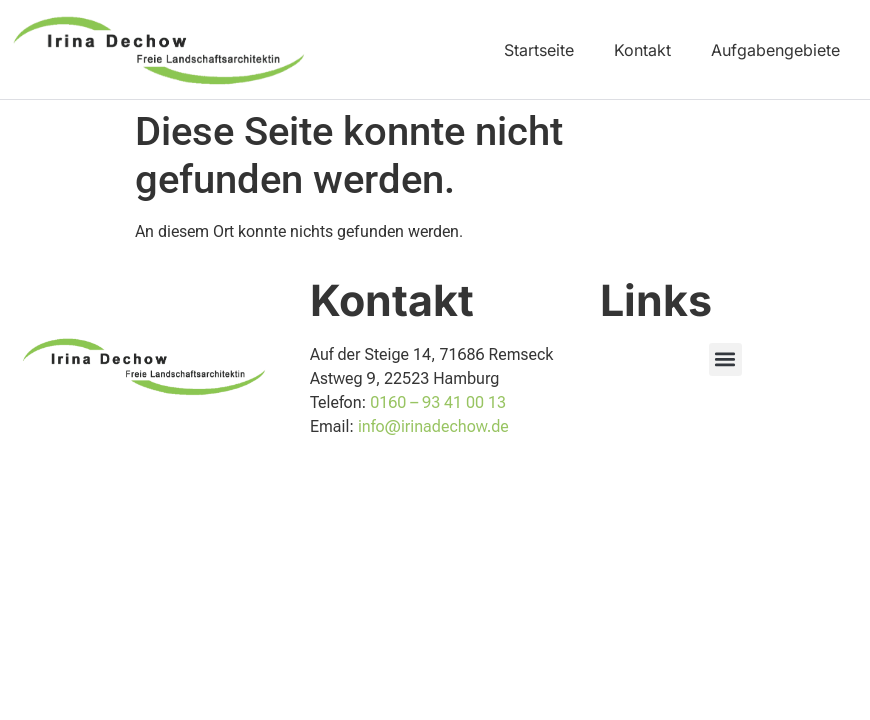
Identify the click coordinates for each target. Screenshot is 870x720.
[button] (725, 359)
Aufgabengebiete (775, 50)
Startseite (539, 50)
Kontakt (642, 50)
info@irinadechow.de (433, 426)
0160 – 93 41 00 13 (438, 402)
